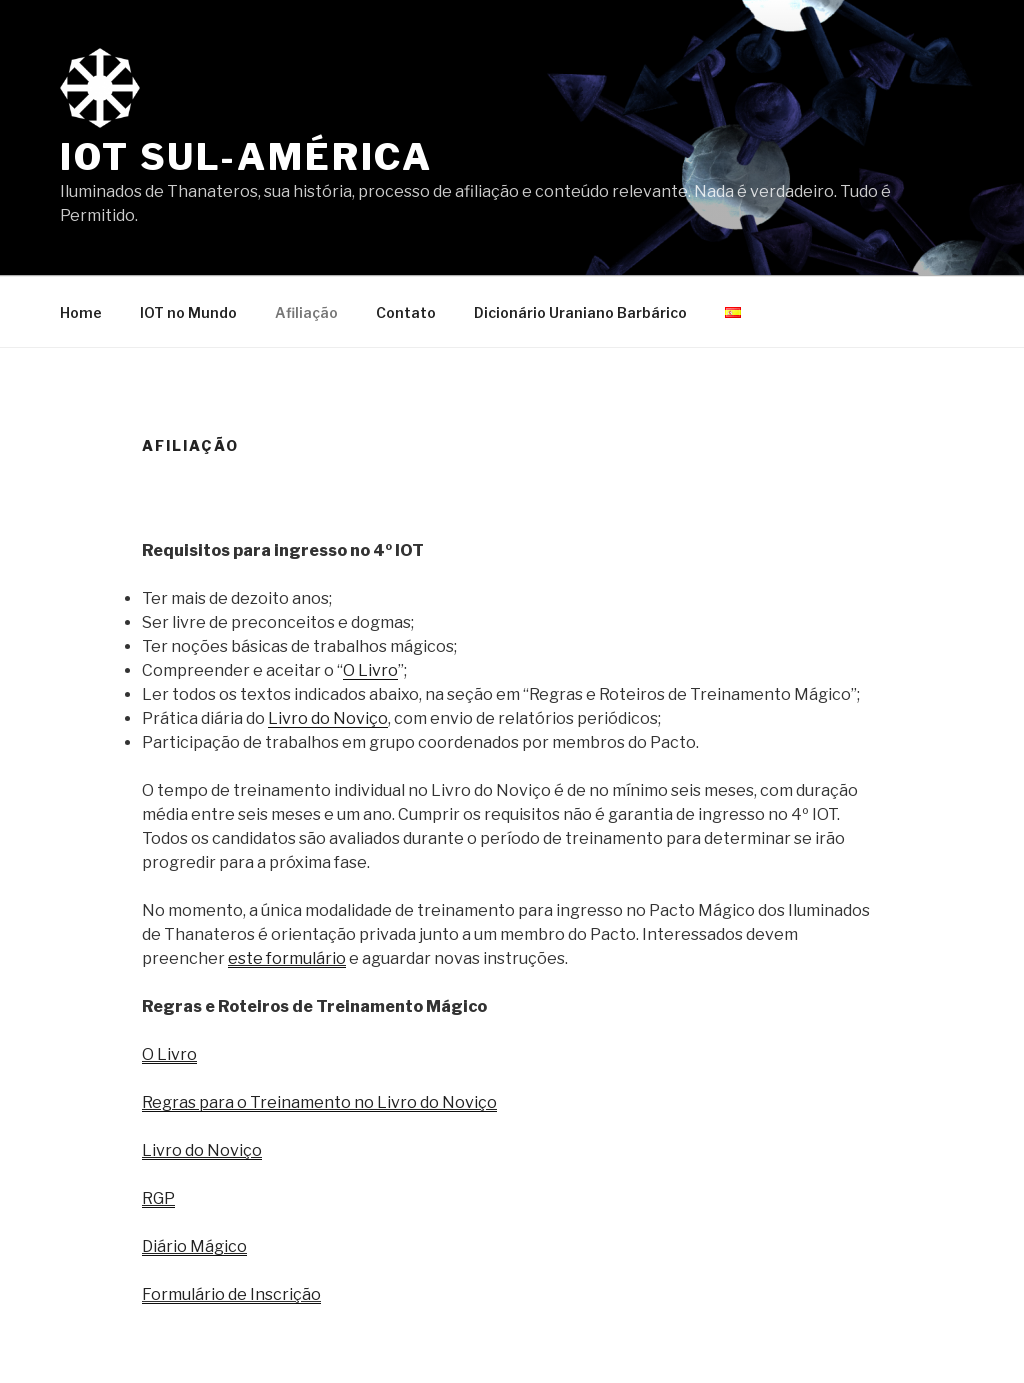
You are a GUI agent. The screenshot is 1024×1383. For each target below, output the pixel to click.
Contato (406, 312)
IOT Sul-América (246, 157)
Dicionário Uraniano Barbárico (580, 312)
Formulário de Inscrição (231, 1294)
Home (81, 312)
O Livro (370, 670)
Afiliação (306, 312)
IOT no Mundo (188, 312)
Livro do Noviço (328, 718)
